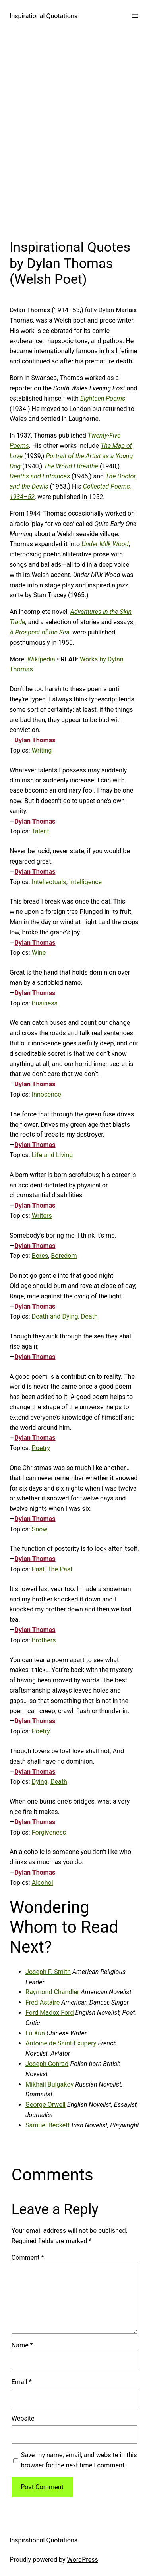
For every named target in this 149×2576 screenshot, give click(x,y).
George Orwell (45, 2104)
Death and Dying (55, 1316)
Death (89, 1316)
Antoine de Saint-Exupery (60, 2043)
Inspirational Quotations (43, 16)
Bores (40, 1255)
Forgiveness (49, 1832)
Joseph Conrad (46, 2064)
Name (22, 2345)
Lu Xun (35, 2033)
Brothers (44, 1640)
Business (45, 1003)
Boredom (64, 1255)
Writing (42, 750)
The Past (59, 1569)
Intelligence (85, 882)
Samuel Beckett (47, 2125)
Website (23, 2418)
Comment (28, 2257)
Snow (40, 1529)
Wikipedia (41, 659)
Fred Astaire (42, 2002)
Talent (40, 831)
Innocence (46, 1094)
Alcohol (42, 1882)
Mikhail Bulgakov (49, 2084)
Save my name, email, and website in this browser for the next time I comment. (79, 2460)
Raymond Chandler (52, 1992)
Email (22, 2382)
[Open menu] (134, 16)
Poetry (41, 1448)
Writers (42, 1215)
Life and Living (52, 1155)
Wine (39, 952)
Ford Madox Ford (49, 2012)
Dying (40, 1781)
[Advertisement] (74, 133)
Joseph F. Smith (48, 1972)
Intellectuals (49, 882)
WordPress (82, 2559)
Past (38, 1569)
